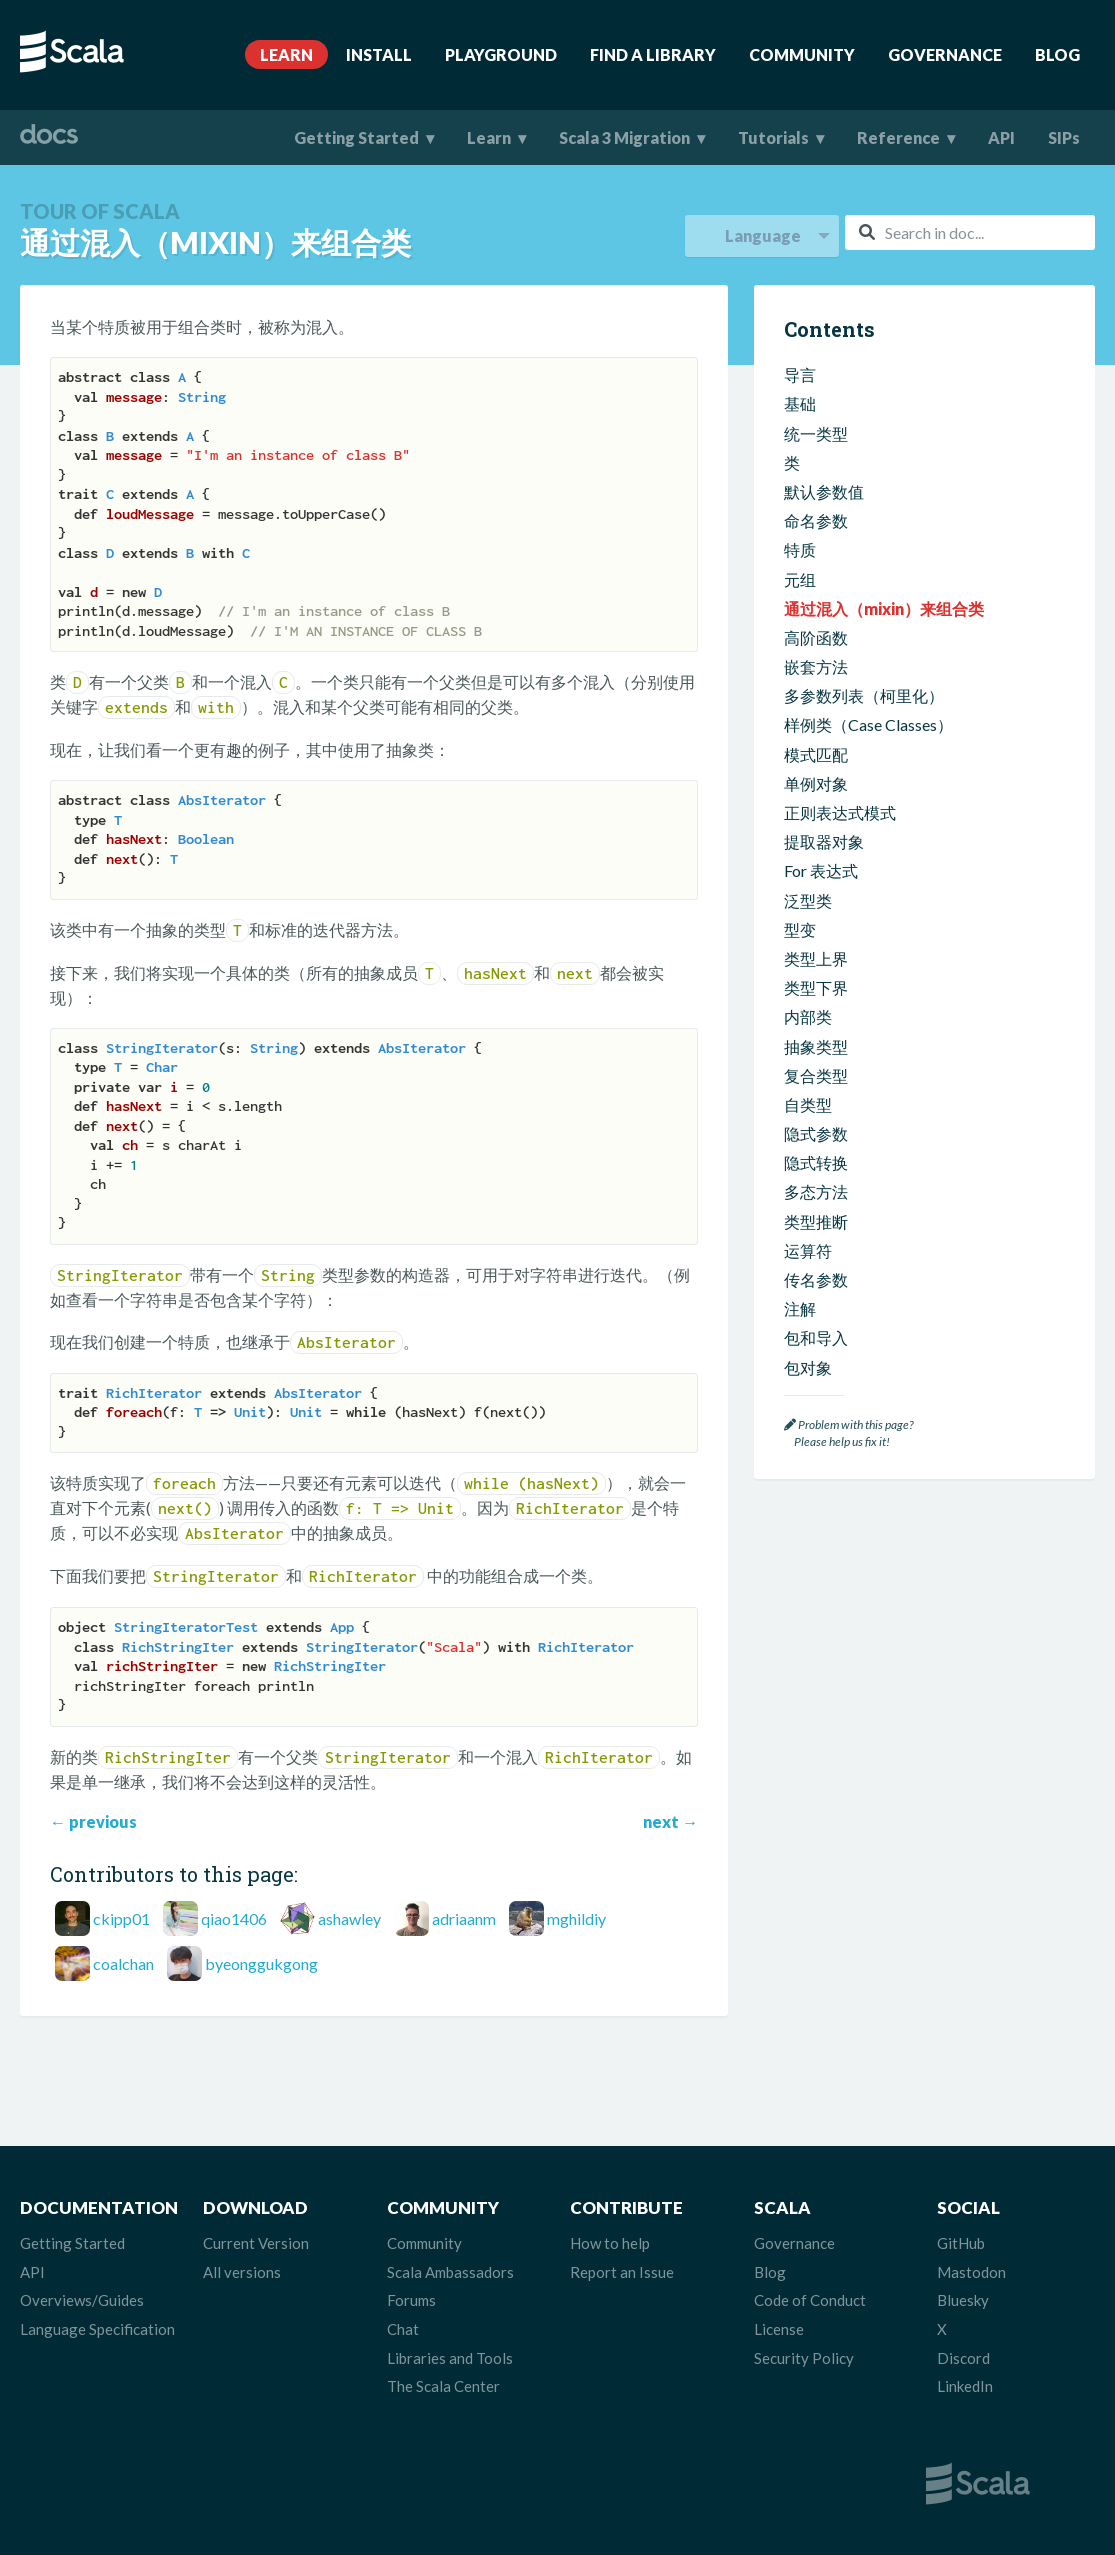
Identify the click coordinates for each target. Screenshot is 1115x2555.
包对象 (808, 1367)
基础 (800, 403)
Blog (1057, 54)
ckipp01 (121, 1918)
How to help (610, 2243)
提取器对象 (824, 841)
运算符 (808, 1250)
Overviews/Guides (82, 2300)
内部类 (808, 1016)
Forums (411, 2300)
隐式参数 (816, 1133)
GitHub (961, 2243)
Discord (963, 2358)
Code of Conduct (810, 2300)
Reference (898, 137)
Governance (945, 54)
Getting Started (356, 137)
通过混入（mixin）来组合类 (884, 608)
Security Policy (804, 2358)
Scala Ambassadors (450, 2272)
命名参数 (816, 520)
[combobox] (970, 232)
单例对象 (816, 783)
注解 (800, 1308)
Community (802, 54)
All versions (242, 2272)
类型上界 (816, 958)
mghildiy (576, 1918)
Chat (403, 2329)
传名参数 (816, 1279)
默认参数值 (824, 491)
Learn (286, 54)
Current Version (256, 2243)
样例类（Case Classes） (868, 724)
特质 (800, 549)
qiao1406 (234, 1918)
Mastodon (971, 2272)
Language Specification (97, 2329)
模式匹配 (816, 754)
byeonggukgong (261, 1963)
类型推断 (816, 1221)
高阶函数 (816, 637)
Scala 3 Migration (624, 137)
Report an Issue (622, 2272)
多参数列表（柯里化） (864, 695)
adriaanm (464, 1918)
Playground (501, 54)
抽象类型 (816, 1046)
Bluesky (963, 2300)
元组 (800, 579)
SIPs (1064, 137)
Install (379, 54)
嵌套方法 (816, 666)
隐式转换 (816, 1162)
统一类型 (816, 433)
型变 (800, 929)
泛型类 (808, 900)
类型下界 (816, 987)
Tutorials (773, 137)
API (1001, 137)
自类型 (808, 1104)
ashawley (349, 1918)
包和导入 (816, 1337)
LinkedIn (965, 2386)
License (779, 2329)
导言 (800, 374)
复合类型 (816, 1075)
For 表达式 (821, 870)
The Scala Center (443, 2386)
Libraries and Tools (450, 2358)
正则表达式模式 (840, 812)
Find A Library (653, 54)
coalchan (123, 1963)
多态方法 (816, 1191)
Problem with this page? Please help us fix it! (848, 1433)
